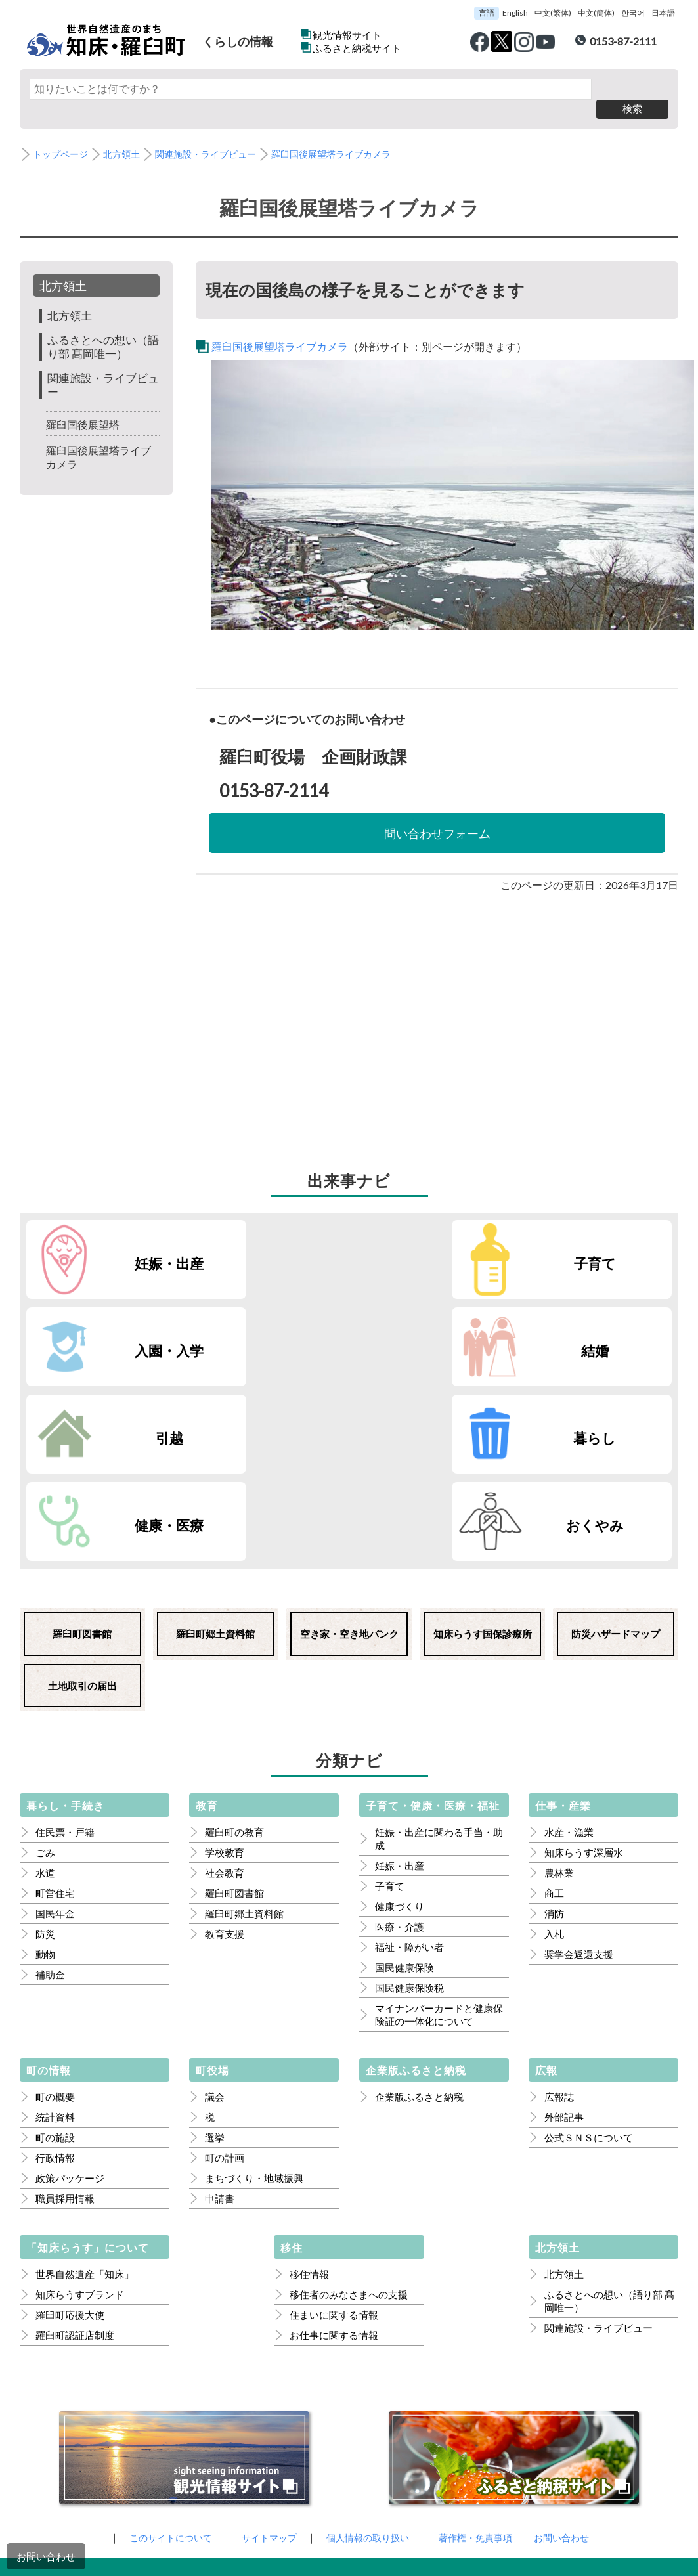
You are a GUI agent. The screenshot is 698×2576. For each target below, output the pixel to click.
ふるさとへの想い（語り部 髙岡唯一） (101, 327)
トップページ (62, 135)
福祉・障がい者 (409, 1756)
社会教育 (224, 1682)
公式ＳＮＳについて (588, 1946)
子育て (289, 1242)
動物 (45, 1763)
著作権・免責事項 (481, 2346)
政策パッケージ (69, 1987)
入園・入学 (454, 1242)
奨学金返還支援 (578, 1763)
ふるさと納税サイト (357, 48)
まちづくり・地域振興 (254, 1987)
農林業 (559, 1682)
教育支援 (224, 1743)
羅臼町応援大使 (69, 2123)
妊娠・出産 (122, 1242)
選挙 (215, 1946)
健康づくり (399, 1715)
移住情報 (309, 2083)
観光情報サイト (347, 35)
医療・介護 (399, 1735)
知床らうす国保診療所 (482, 1443)
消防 (554, 1722)
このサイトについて (161, 2346)
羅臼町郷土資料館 (215, 1443)
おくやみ (620, 1331)
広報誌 (559, 1905)
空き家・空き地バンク (349, 1443)
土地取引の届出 (82, 1494)
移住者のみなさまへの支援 (349, 2103)
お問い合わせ (46, 2556)
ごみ (45, 1661)
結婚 (620, 1242)
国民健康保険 (404, 1776)
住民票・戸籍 (65, 1641)
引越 (123, 1331)
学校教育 (224, 1661)
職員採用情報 (65, 2007)
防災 (45, 1743)
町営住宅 (55, 1702)
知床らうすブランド (79, 2103)
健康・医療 (454, 1331)
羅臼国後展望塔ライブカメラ (349, 135)
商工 (554, 1702)
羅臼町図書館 (82, 1443)
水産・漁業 (569, 1641)
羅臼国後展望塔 (85, 405)
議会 (215, 1905)
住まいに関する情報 (334, 2123)
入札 (554, 1743)
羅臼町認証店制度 (74, 2144)
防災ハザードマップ (615, 1443)
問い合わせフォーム (437, 813)
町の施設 (55, 1946)
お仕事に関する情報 (334, 2144)
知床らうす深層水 (583, 1661)
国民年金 (55, 1722)
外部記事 (564, 1926)
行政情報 (55, 1967)
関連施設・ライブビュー (216, 135)
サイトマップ (264, 2346)
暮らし (288, 1331)
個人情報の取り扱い (368, 2346)
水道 (45, 1682)
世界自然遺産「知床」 (84, 2083)
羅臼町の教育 (234, 1641)
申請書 (219, 2007)
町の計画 (224, 1967)
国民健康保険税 (409, 1796)
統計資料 (55, 1926)
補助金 (50, 1783)
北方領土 (126, 135)
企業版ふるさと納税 (419, 1905)
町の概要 (55, 1905)
